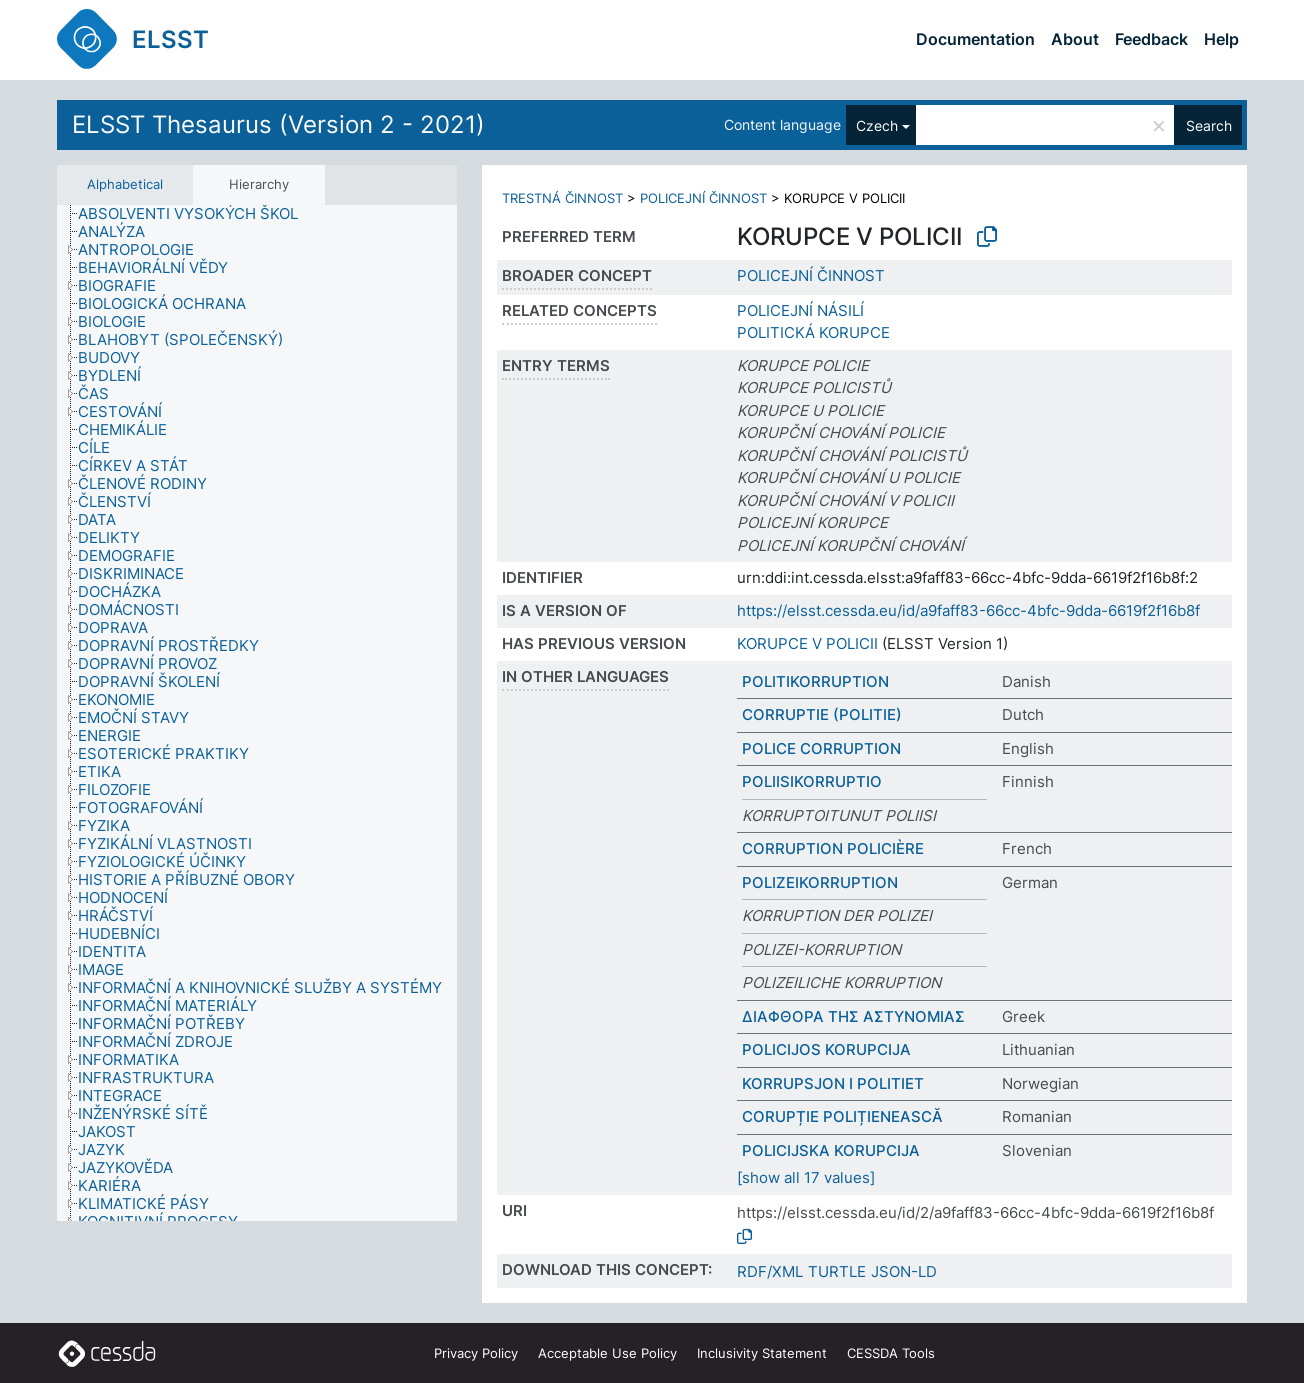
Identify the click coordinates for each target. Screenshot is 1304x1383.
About (1075, 39)
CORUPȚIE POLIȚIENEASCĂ (842, 1116)
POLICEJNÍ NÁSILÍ (800, 310)
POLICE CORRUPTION (821, 748)
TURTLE (837, 1271)
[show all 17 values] (806, 1177)
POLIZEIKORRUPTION (820, 882)
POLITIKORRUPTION (815, 681)
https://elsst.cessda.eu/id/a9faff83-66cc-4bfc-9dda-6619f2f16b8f (968, 610)
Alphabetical (125, 184)
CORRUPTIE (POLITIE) (822, 714)
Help (1221, 39)
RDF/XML (770, 1271)
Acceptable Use (607, 1353)
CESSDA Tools (891, 1353)
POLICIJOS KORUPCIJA (826, 1049)
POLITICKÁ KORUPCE (813, 332)
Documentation (975, 39)
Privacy (476, 1353)
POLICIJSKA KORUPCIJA (831, 1150)
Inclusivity (762, 1353)
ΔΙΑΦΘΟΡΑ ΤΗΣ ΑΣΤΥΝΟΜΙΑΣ (853, 1016)
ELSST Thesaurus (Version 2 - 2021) (278, 124)
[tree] (257, 713)
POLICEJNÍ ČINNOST (703, 198)
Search (1209, 125)
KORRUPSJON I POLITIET (833, 1083)
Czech (877, 125)
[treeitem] (196, 214)
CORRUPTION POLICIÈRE (833, 848)
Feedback (1151, 39)
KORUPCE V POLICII (807, 643)
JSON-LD (904, 1271)
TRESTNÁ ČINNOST (562, 198)
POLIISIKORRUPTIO (812, 781)
